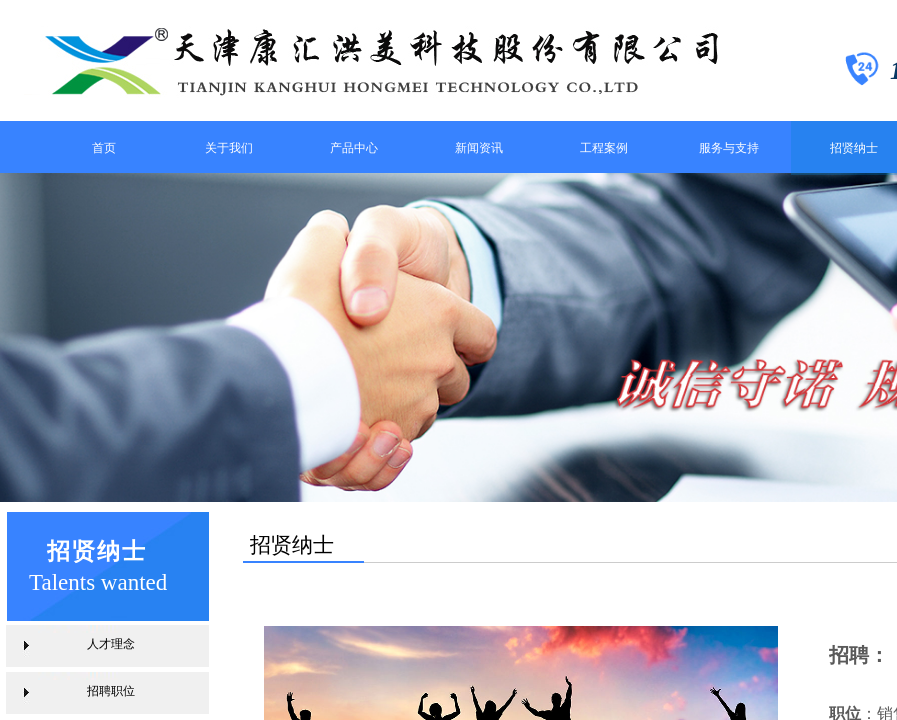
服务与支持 (729, 148)
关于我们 (229, 148)
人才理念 (111, 644)
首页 (104, 148)
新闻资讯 (479, 148)
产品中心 (354, 148)
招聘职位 (111, 691)
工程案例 (604, 148)
